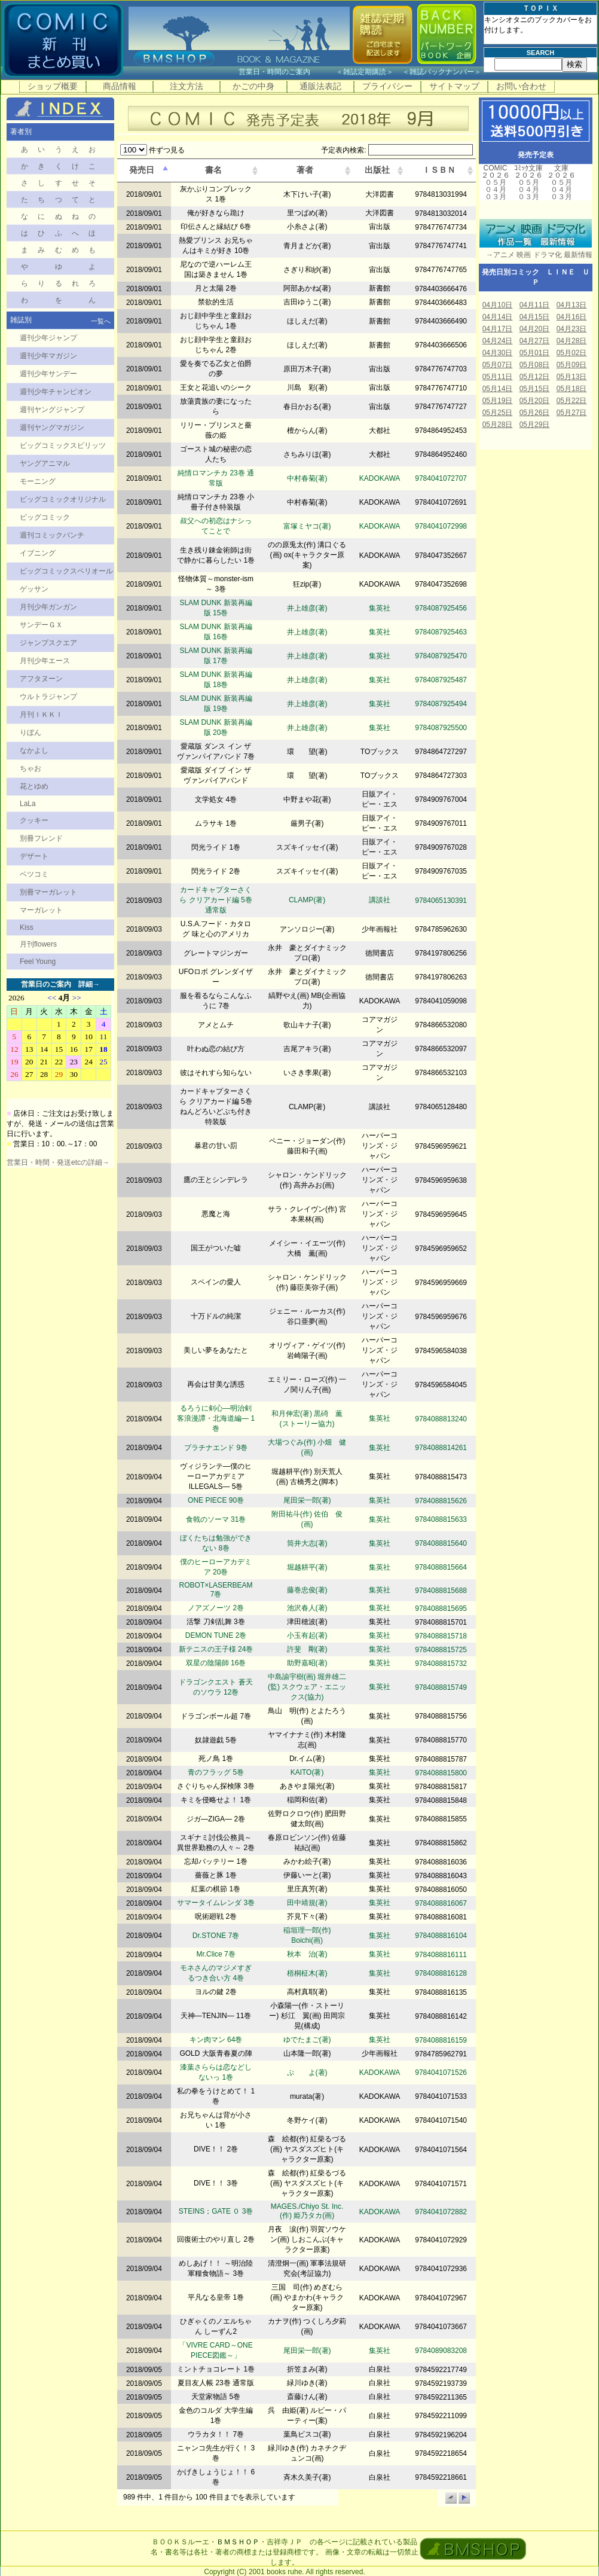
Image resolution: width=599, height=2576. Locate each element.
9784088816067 (441, 1903)
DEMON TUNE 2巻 (215, 1635)
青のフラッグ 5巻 (216, 1772)
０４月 (495, 189)
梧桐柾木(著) (307, 1973)
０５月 (495, 182)
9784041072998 (441, 526)
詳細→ (89, 984)
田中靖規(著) (307, 1903)
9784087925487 (441, 680)
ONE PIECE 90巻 (216, 1500)
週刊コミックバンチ (52, 535)
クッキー (34, 820)
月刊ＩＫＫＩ (41, 714)
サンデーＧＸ (41, 625)
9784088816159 (441, 2040)
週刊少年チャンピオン (55, 391)
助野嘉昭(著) (307, 1663)
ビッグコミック (45, 517)
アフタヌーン (41, 678)
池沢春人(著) (307, 1608)
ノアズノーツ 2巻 (216, 1608)
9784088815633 (441, 1519)
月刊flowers (38, 944)
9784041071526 (441, 2072)
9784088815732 (441, 1663)
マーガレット (41, 910)
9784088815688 (441, 1590)
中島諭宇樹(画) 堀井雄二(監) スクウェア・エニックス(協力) (307, 1686)
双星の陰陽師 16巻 (216, 1663)
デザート (34, 856)
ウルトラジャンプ (48, 696)
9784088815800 (441, 1773)
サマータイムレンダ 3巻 (216, 1903)
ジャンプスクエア (48, 643)
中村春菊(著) (307, 478)
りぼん (30, 732)
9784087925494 (441, 704)
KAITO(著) (307, 1772)
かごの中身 (253, 86)
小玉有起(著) (307, 1635)
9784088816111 (441, 1955)
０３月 (495, 197)
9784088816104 (441, 1935)
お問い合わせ (521, 86)
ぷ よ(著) (307, 2072)
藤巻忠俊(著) (307, 1590)
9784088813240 (441, 1419)
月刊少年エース (45, 661)
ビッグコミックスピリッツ (63, 445)
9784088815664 (441, 1567)
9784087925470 (441, 656)
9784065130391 (441, 900)
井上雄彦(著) (307, 608)
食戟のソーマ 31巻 (216, 1519)
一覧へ (101, 321)
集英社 (379, 608)
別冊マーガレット (48, 892)
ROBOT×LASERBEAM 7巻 (216, 1589)
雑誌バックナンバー (441, 72)
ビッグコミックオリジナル (63, 499)
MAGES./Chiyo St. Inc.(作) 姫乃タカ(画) (307, 2211)
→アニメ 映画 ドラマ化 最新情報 (535, 255)
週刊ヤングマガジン (52, 427)
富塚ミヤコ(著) (307, 526)
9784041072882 (441, 2212)
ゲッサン (34, 589)
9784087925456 (441, 608)
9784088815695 (441, 1608)
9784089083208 (441, 2350)
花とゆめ (34, 786)
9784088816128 (441, 1973)
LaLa (28, 803)
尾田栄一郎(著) (307, 1500)
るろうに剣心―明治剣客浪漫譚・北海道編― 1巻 (216, 1418)
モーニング (38, 481)
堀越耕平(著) (307, 1567)
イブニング (38, 553)
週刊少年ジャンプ (48, 338)
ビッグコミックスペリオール (66, 571)
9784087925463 (441, 632)
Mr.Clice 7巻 (215, 1954)
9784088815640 (441, 1543)
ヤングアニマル (45, 463)
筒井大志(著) (307, 1543)
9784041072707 (441, 478)
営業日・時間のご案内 (286, 72)
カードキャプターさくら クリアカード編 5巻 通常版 (215, 900)
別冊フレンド (41, 838)
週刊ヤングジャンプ (52, 409)
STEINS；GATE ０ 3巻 (216, 2211)
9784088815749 (441, 1687)
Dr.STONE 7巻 (215, 1935)
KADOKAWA (379, 478)
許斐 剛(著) (307, 1649)
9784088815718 (441, 1636)
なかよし (34, 750)
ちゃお (30, 768)
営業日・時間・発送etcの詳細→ (58, 1162)
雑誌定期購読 (364, 72)
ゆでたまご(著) (307, 2039)
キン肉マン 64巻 (216, 2039)
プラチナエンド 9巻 (215, 1447)
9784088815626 (441, 1501)
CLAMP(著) (307, 900)
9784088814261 (441, 1447)
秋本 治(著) (307, 1954)
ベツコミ (34, 874)
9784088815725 (441, 1650)
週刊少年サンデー (48, 374)
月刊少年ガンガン (48, 607)
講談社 (379, 900)
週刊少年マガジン (48, 356)
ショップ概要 (52, 86)
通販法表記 (320, 86)
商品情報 (119, 86)
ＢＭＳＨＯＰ (237, 2542)
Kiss (26, 927)
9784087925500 (441, 728)
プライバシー (387, 86)
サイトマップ (454, 86)
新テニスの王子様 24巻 (216, 1649)
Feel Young (38, 961)
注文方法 (186, 86)
